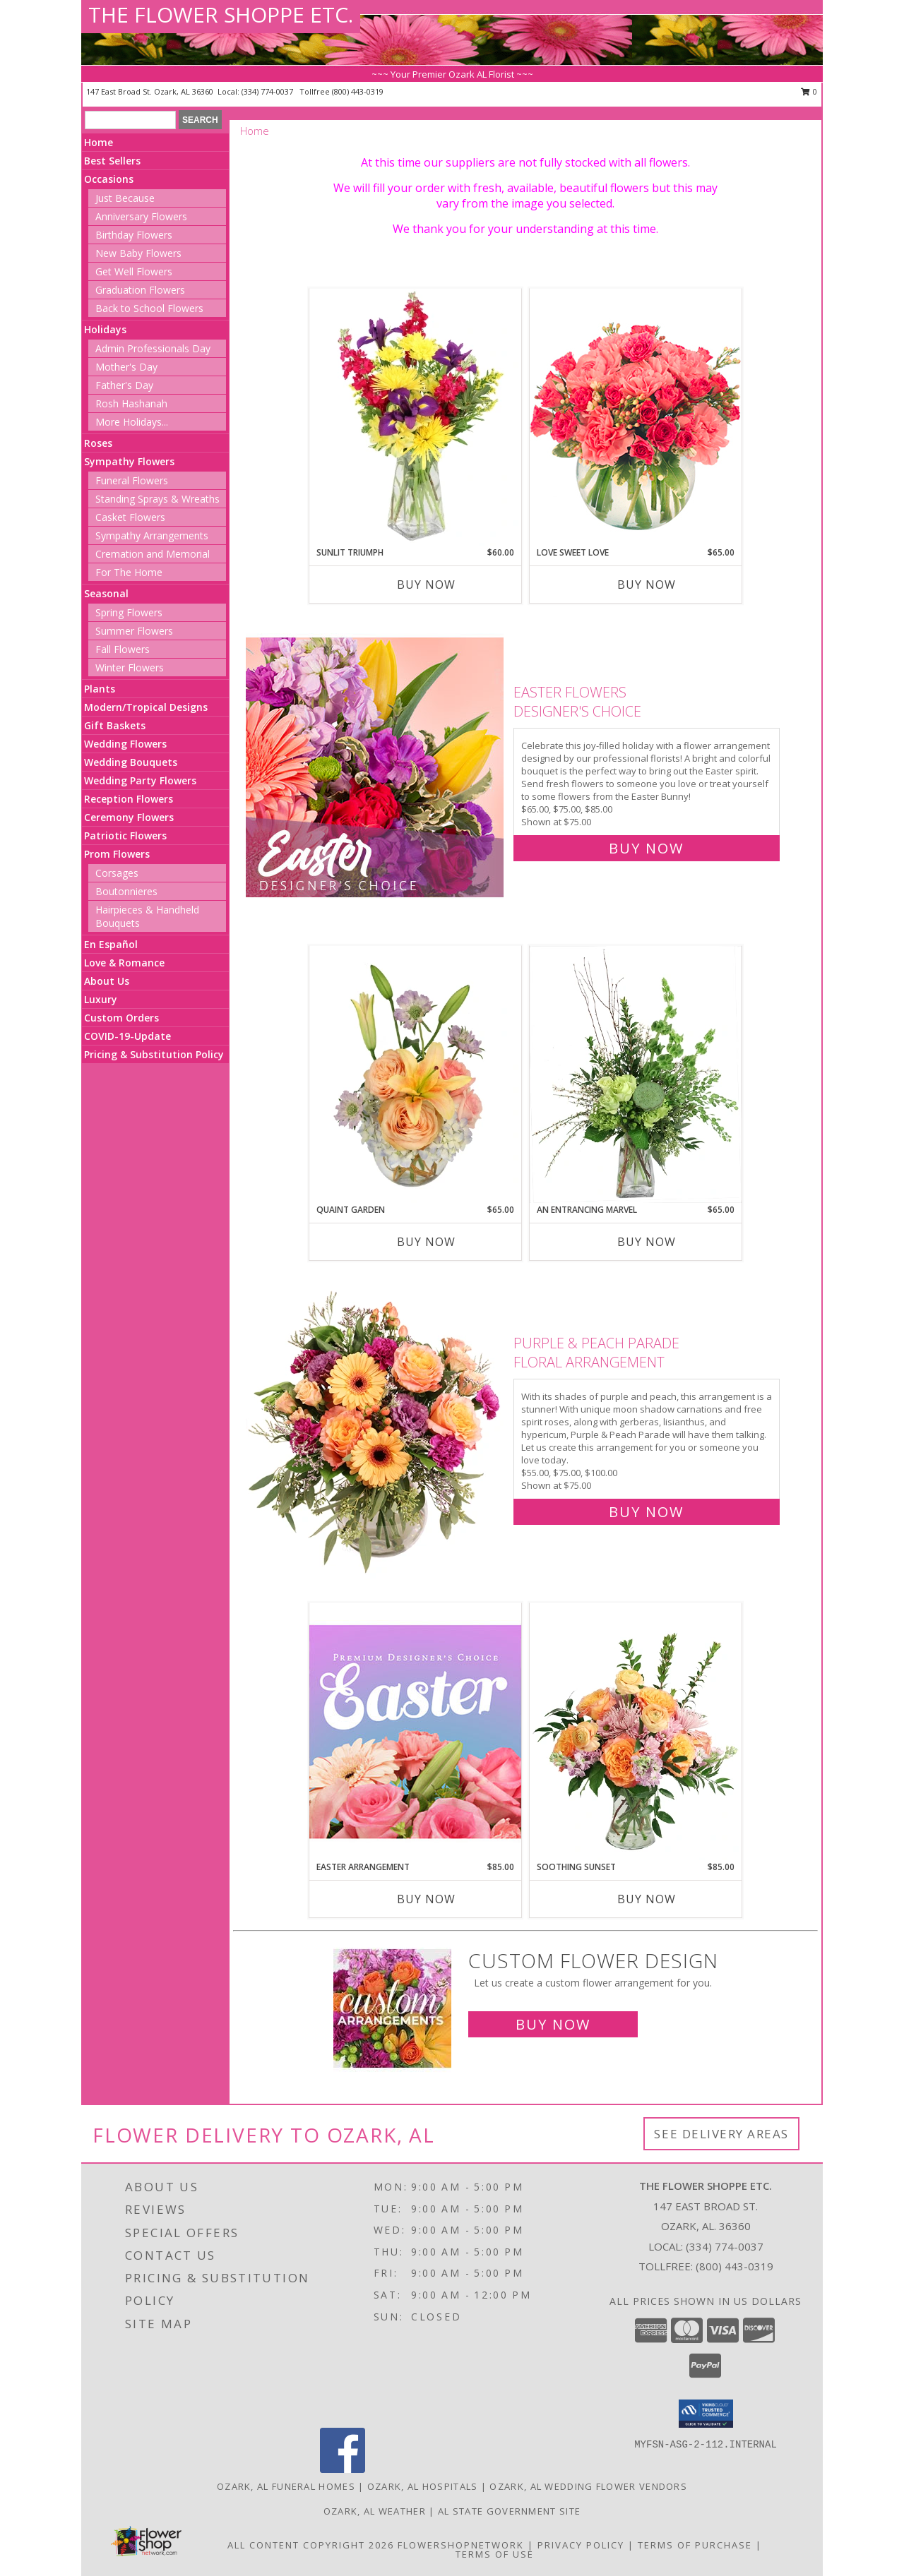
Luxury (100, 999)
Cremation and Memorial (152, 554)
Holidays (105, 329)
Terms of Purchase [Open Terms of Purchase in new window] (695, 2545)
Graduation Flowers (140, 289)
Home (98, 142)
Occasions (108, 179)
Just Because (125, 198)
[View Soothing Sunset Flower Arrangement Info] (636, 1731)
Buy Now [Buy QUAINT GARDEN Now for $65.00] (426, 1242)
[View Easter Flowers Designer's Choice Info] (376, 767)
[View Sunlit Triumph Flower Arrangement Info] (415, 417)
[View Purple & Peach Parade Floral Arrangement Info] (376, 1424)
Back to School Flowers (149, 308)
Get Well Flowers (133, 271)
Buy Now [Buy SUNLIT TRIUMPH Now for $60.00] (426, 584)
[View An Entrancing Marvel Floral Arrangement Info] (636, 1074)
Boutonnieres (126, 891)
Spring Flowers (128, 612)
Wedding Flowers (125, 743)
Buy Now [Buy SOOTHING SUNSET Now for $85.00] (646, 1899)
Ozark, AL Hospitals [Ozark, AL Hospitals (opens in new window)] (422, 2486)
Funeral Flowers (131, 480)
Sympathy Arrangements (151, 535)
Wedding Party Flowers (140, 780)
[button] (706, 2414)
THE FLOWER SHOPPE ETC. (220, 14)
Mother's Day (126, 366)
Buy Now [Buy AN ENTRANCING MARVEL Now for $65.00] (646, 1242)
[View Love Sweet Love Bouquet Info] (636, 417)
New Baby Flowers (138, 253)
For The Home (128, 572)
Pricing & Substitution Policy (154, 1054)
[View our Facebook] (342, 2469)
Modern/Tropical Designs (146, 707)
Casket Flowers (130, 517)
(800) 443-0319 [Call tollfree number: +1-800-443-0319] (357, 91)
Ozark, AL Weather (374, 2511)
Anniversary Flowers (141, 216)
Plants (99, 688)
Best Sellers (112, 160)
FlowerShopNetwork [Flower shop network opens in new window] (461, 2545)
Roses (98, 443)
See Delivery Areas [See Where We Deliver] (721, 2134)
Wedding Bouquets (130, 762)
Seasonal (106, 593)
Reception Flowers (128, 798)
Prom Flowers (117, 854)
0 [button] (809, 91)
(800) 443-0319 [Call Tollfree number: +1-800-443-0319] (734, 2266)
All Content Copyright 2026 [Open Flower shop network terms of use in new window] (310, 2545)
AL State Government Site (509, 2511)
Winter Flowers (129, 667)
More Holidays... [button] (131, 422)
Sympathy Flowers (129, 461)
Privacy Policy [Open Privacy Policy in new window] (580, 2545)
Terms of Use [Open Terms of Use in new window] (495, 2554)
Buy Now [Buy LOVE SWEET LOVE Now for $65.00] (646, 584)
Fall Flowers (122, 649)
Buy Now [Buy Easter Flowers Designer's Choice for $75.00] (646, 848)
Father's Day (124, 385)
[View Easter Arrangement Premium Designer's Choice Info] (415, 1731)
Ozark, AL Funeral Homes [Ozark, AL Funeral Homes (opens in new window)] (286, 2486)
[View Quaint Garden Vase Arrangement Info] (415, 1074)
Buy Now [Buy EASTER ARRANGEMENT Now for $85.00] (426, 1899)
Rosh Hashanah (131, 403)
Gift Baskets (114, 725)
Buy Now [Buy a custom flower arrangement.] (553, 2024)
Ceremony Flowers (129, 817)
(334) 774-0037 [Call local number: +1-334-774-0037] (268, 91)
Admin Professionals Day (152, 348)
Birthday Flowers (133, 234)
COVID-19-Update (127, 1036)
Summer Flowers (134, 630)
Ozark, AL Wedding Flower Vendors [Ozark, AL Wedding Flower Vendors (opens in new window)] (588, 2486)
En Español (111, 944)
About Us (106, 981)
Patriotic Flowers (125, 835)
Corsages (116, 873)
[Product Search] (130, 120)
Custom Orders (121, 1017)
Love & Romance (124, 962)
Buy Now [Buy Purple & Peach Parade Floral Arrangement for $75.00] (646, 1511)
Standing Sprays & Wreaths (157, 498)
